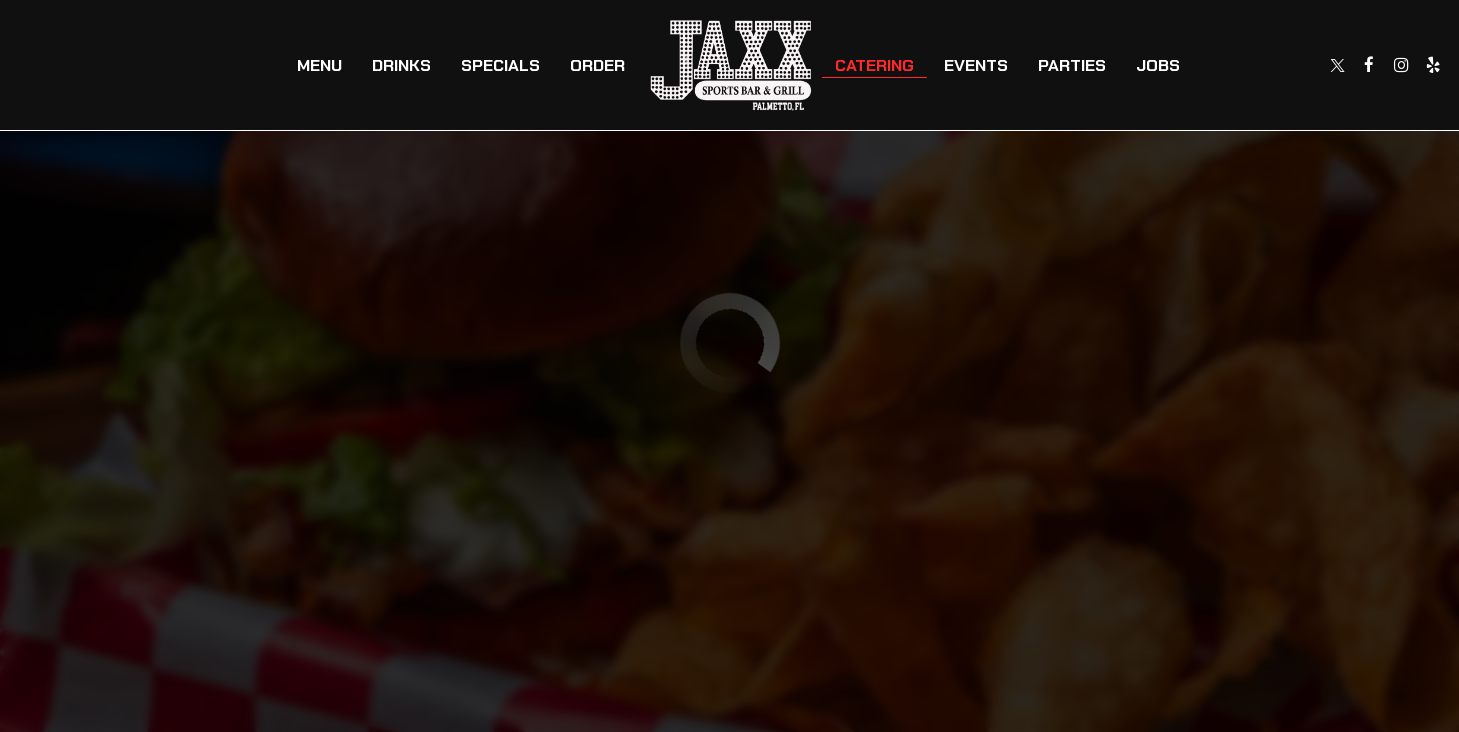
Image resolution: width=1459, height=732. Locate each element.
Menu (319, 65)
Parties (1072, 65)
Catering (874, 65)
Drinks (401, 65)
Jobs (1158, 65)
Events (976, 65)
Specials (500, 65)
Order (597, 65)
